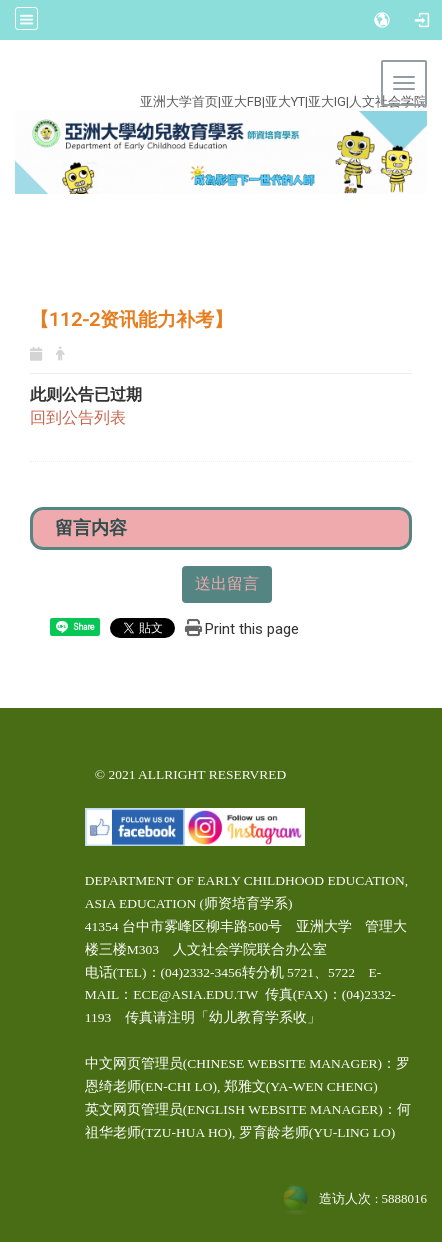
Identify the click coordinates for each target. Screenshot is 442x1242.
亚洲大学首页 (179, 101)
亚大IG (327, 101)
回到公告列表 (78, 417)
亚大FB (241, 101)
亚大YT (285, 101)
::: (208, 78)
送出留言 (227, 583)
